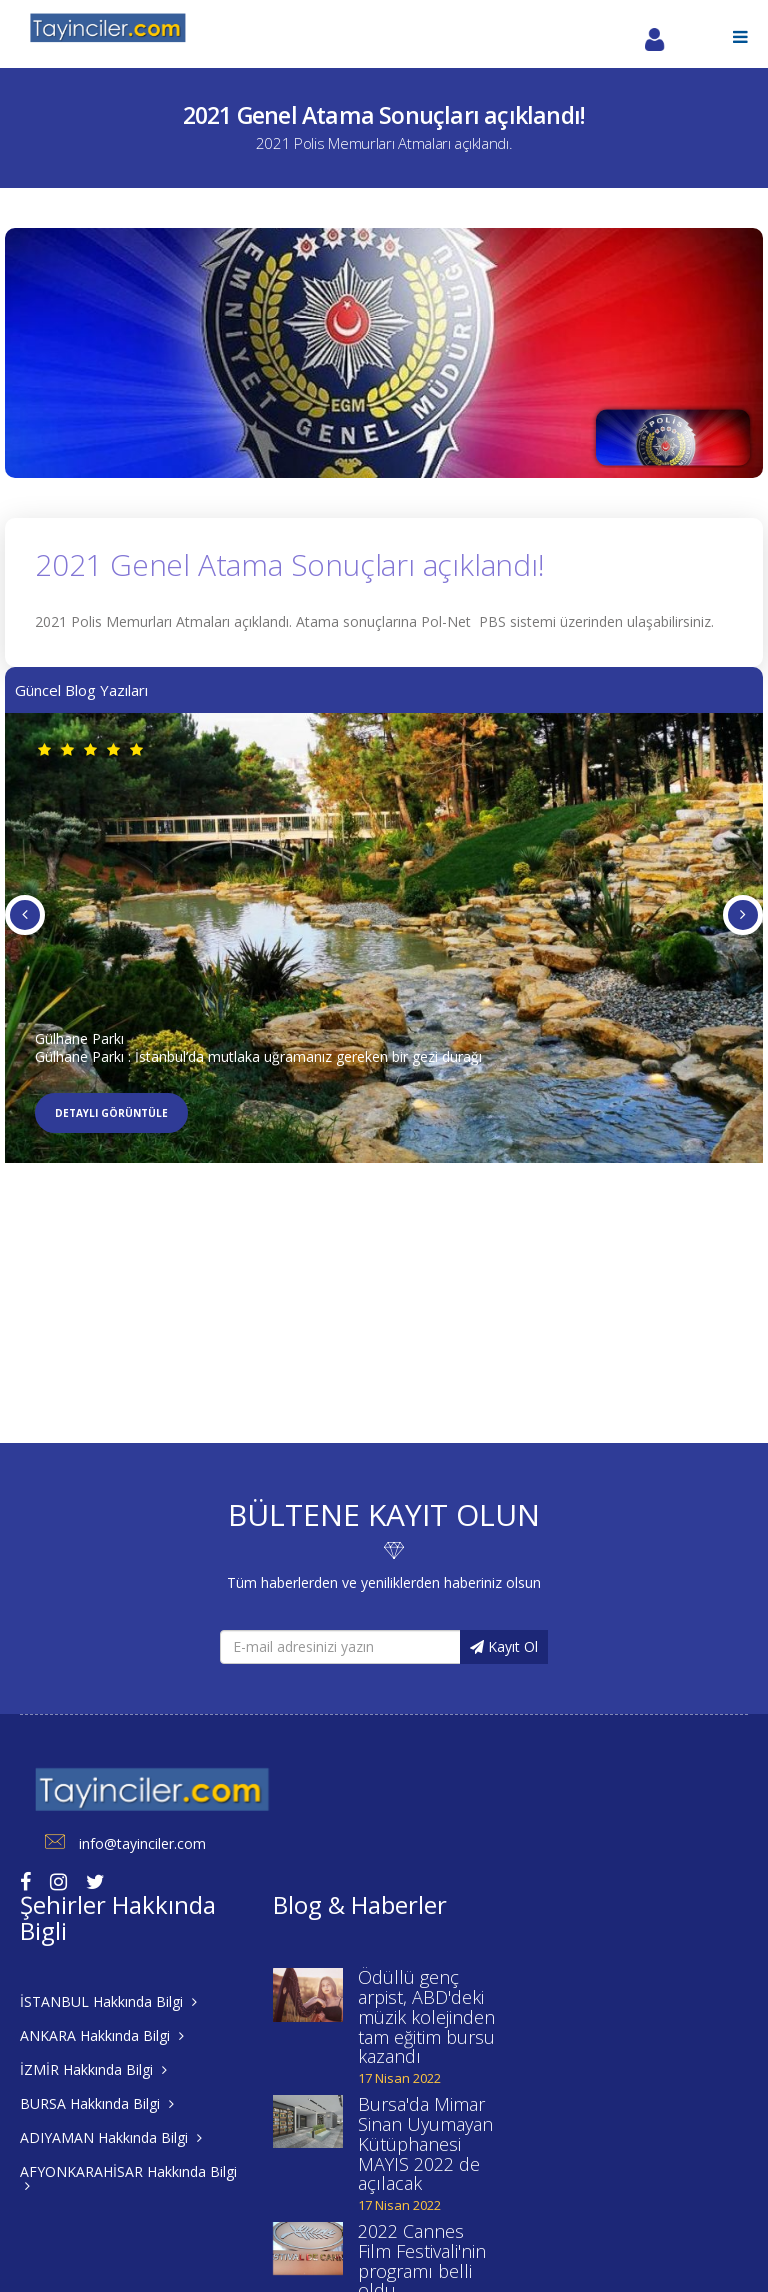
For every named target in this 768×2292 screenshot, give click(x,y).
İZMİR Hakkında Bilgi (93, 2069)
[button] (740, 37)
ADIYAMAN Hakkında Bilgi (111, 2137)
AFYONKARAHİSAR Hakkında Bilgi (128, 2177)
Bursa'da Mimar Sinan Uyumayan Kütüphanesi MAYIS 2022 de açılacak (425, 2143)
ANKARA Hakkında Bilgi (102, 2035)
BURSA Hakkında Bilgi (97, 2103)
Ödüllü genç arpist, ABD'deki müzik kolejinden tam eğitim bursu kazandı (426, 2016)
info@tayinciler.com (113, 1843)
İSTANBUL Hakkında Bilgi (108, 2001)
